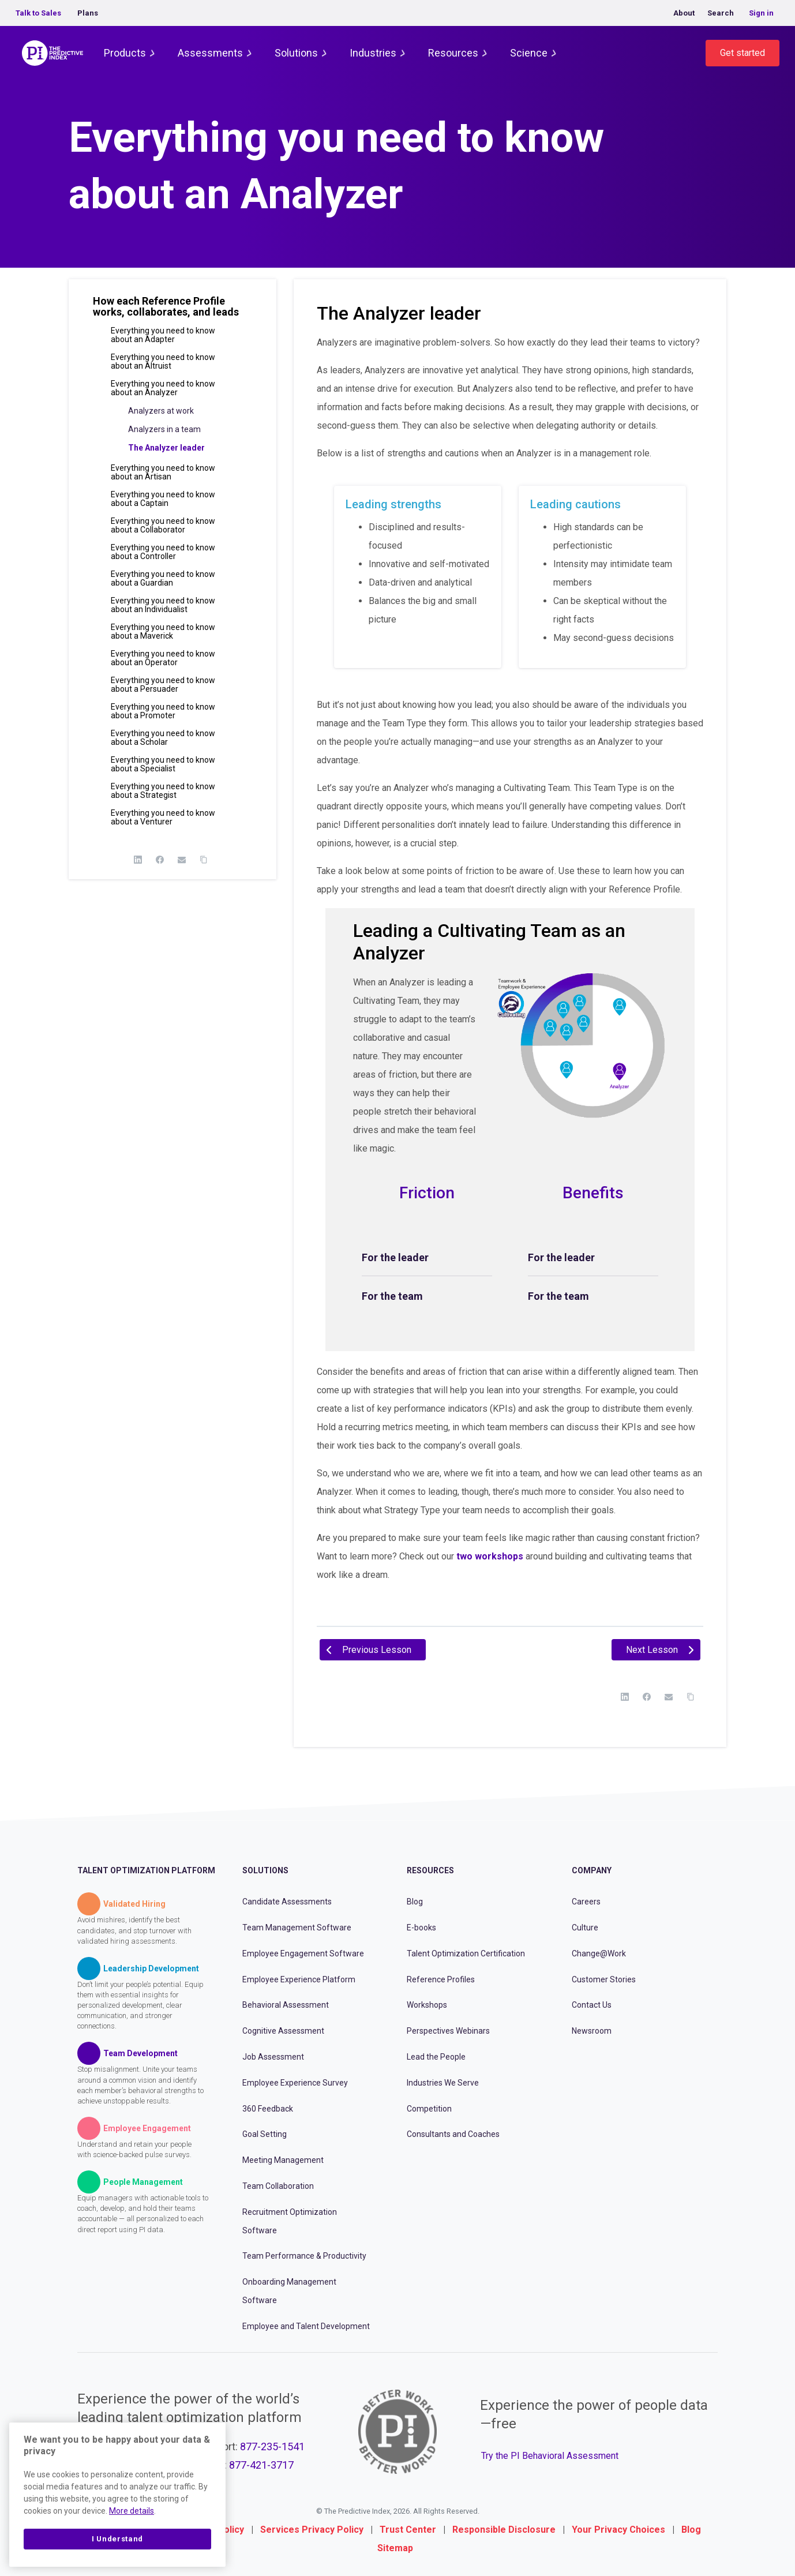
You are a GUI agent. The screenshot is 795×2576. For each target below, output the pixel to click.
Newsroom (592, 2030)
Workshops (427, 2004)
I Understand (117, 2538)
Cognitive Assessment (283, 2030)
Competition (429, 2108)
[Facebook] (160, 859)
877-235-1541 (272, 2446)
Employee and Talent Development (306, 2326)
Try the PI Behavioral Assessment (549, 2455)
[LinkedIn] (138, 859)
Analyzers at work (161, 410)
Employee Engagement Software (303, 1953)
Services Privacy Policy (311, 2529)
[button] (172, 311)
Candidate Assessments (287, 1901)
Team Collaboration (278, 2186)
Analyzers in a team (164, 429)
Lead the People (436, 2056)
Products (125, 53)
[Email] (181, 859)
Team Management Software (296, 1927)
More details (131, 2510)
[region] (117, 2495)
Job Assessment (273, 2056)
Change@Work (599, 1953)
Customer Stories (604, 1979)
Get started (742, 52)
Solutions (296, 53)
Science (529, 53)
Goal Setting (264, 2134)
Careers (586, 1901)
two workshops (489, 1556)
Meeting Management (283, 2160)
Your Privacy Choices (618, 2529)
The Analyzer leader (166, 447)
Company (592, 1870)
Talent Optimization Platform (146, 1870)
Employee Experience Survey (295, 2082)
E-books (421, 1927)
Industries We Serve (443, 2082)
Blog (415, 1901)
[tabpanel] (510, 974)
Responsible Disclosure (504, 2529)
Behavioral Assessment (285, 2004)
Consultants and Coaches (453, 2134)
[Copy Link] (203, 859)
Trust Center (408, 2529)
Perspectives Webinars (448, 2030)
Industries (373, 53)
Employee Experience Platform (298, 1979)
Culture (585, 1927)
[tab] (427, 1258)
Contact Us (592, 2004)
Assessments (210, 53)
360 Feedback (267, 2108)
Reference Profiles (441, 1979)
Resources (453, 53)
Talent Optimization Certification (466, 1953)
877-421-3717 (261, 2465)
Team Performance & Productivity (304, 2255)
